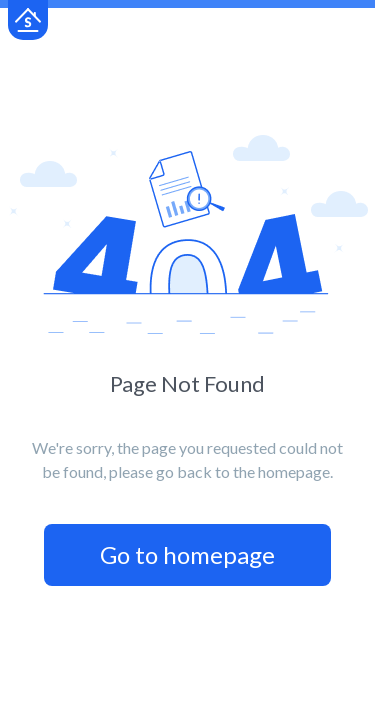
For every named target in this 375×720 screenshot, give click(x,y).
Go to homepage (187, 554)
